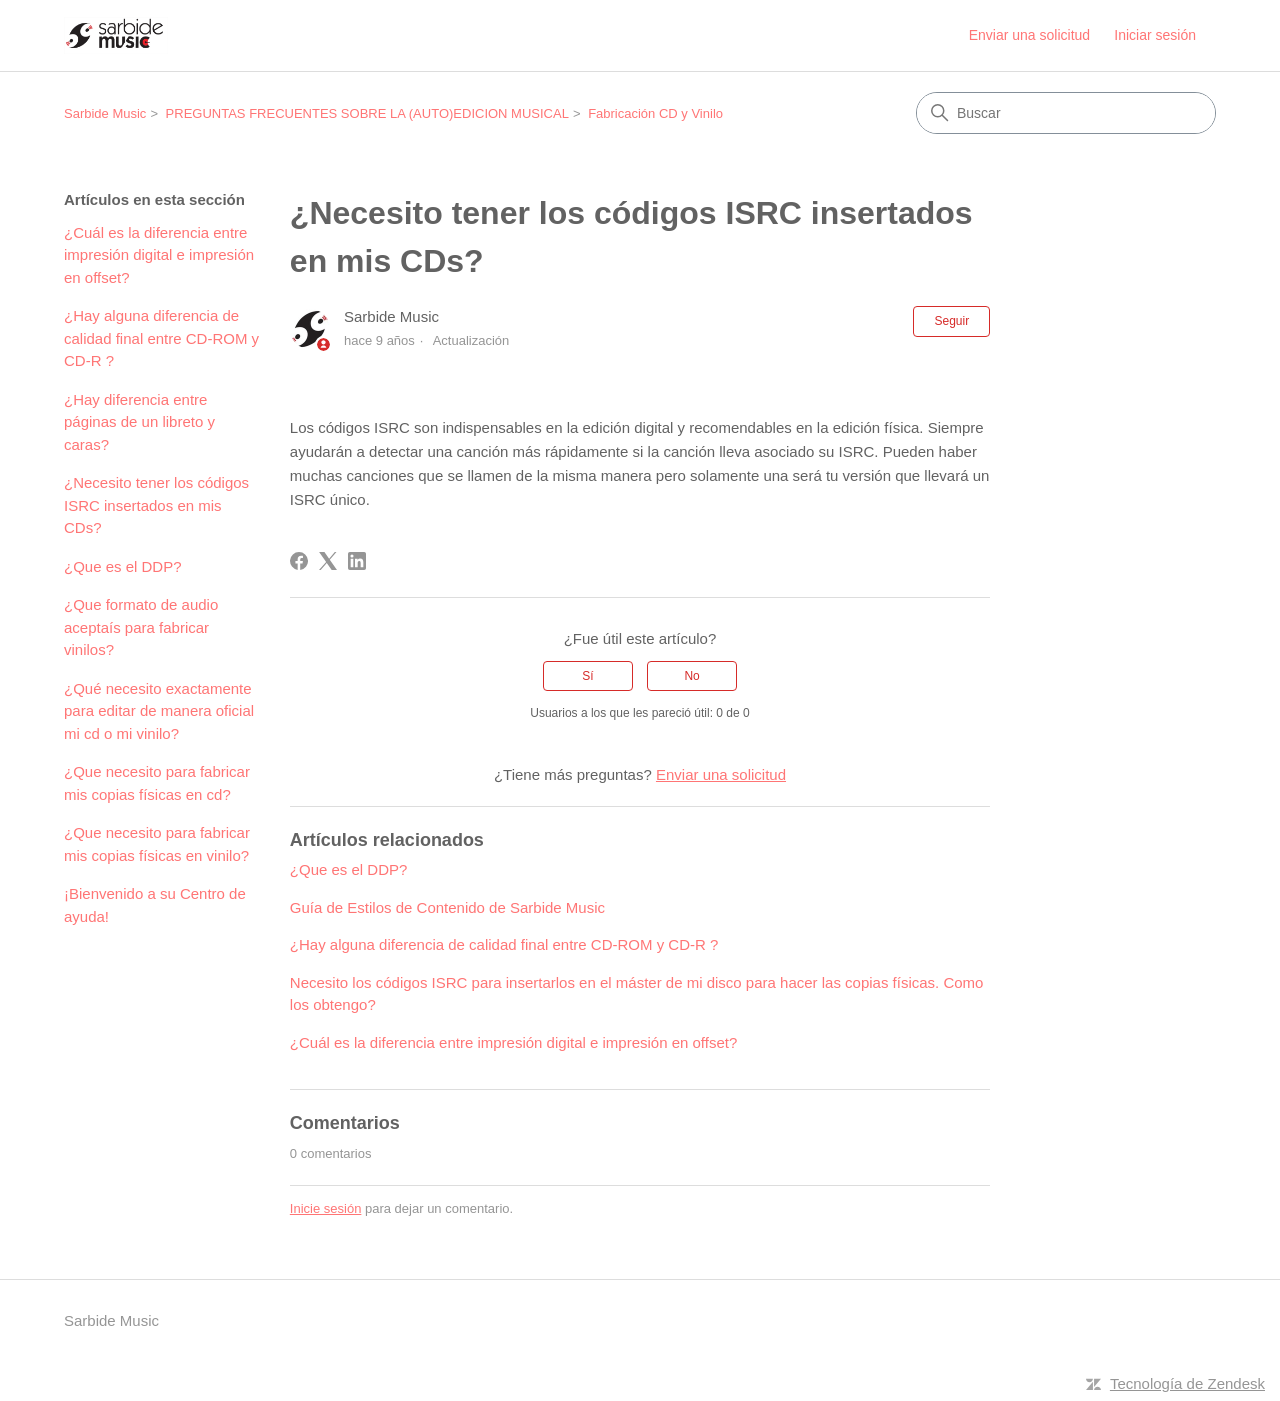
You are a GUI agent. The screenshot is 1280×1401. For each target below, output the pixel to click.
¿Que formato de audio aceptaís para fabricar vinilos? (141, 627)
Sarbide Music (105, 113)
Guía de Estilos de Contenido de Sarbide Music (447, 907)
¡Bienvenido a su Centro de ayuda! (155, 905)
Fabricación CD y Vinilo (655, 113)
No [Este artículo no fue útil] (691, 676)
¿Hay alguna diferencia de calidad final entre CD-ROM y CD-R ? (161, 338)
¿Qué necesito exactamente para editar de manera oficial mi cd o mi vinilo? (159, 711)
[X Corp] (328, 561)
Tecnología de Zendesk (1187, 1383)
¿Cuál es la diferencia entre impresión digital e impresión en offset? (159, 255)
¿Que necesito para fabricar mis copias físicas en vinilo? (157, 844)
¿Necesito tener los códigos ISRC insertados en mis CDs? (156, 505)
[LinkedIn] (357, 561)
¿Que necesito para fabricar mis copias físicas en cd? (157, 783)
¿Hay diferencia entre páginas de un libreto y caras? (139, 422)
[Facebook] (299, 561)
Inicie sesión (326, 1208)
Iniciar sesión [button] (1155, 35)
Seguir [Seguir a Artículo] (951, 321)
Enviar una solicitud (1029, 35)
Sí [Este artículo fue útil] (587, 676)
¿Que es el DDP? (123, 566)
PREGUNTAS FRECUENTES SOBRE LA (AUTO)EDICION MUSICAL (367, 113)
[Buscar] (1066, 113)
